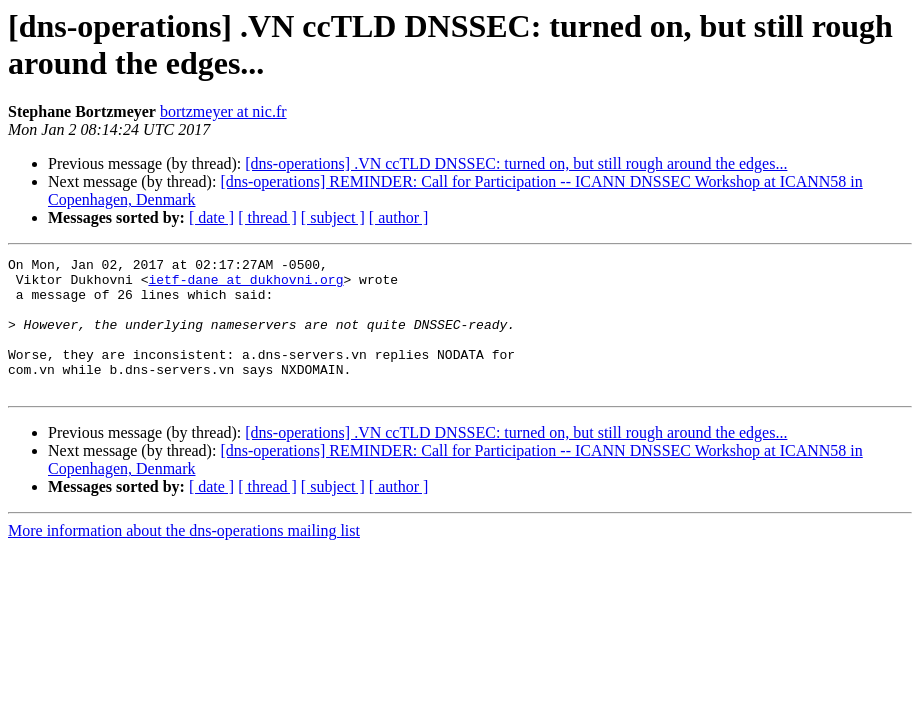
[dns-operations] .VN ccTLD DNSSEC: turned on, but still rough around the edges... (516, 163)
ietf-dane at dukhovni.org (245, 285)
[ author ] (399, 217)
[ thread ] (267, 217)
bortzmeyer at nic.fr (223, 111)
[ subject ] (333, 217)
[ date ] (211, 217)
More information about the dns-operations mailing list (184, 557)
